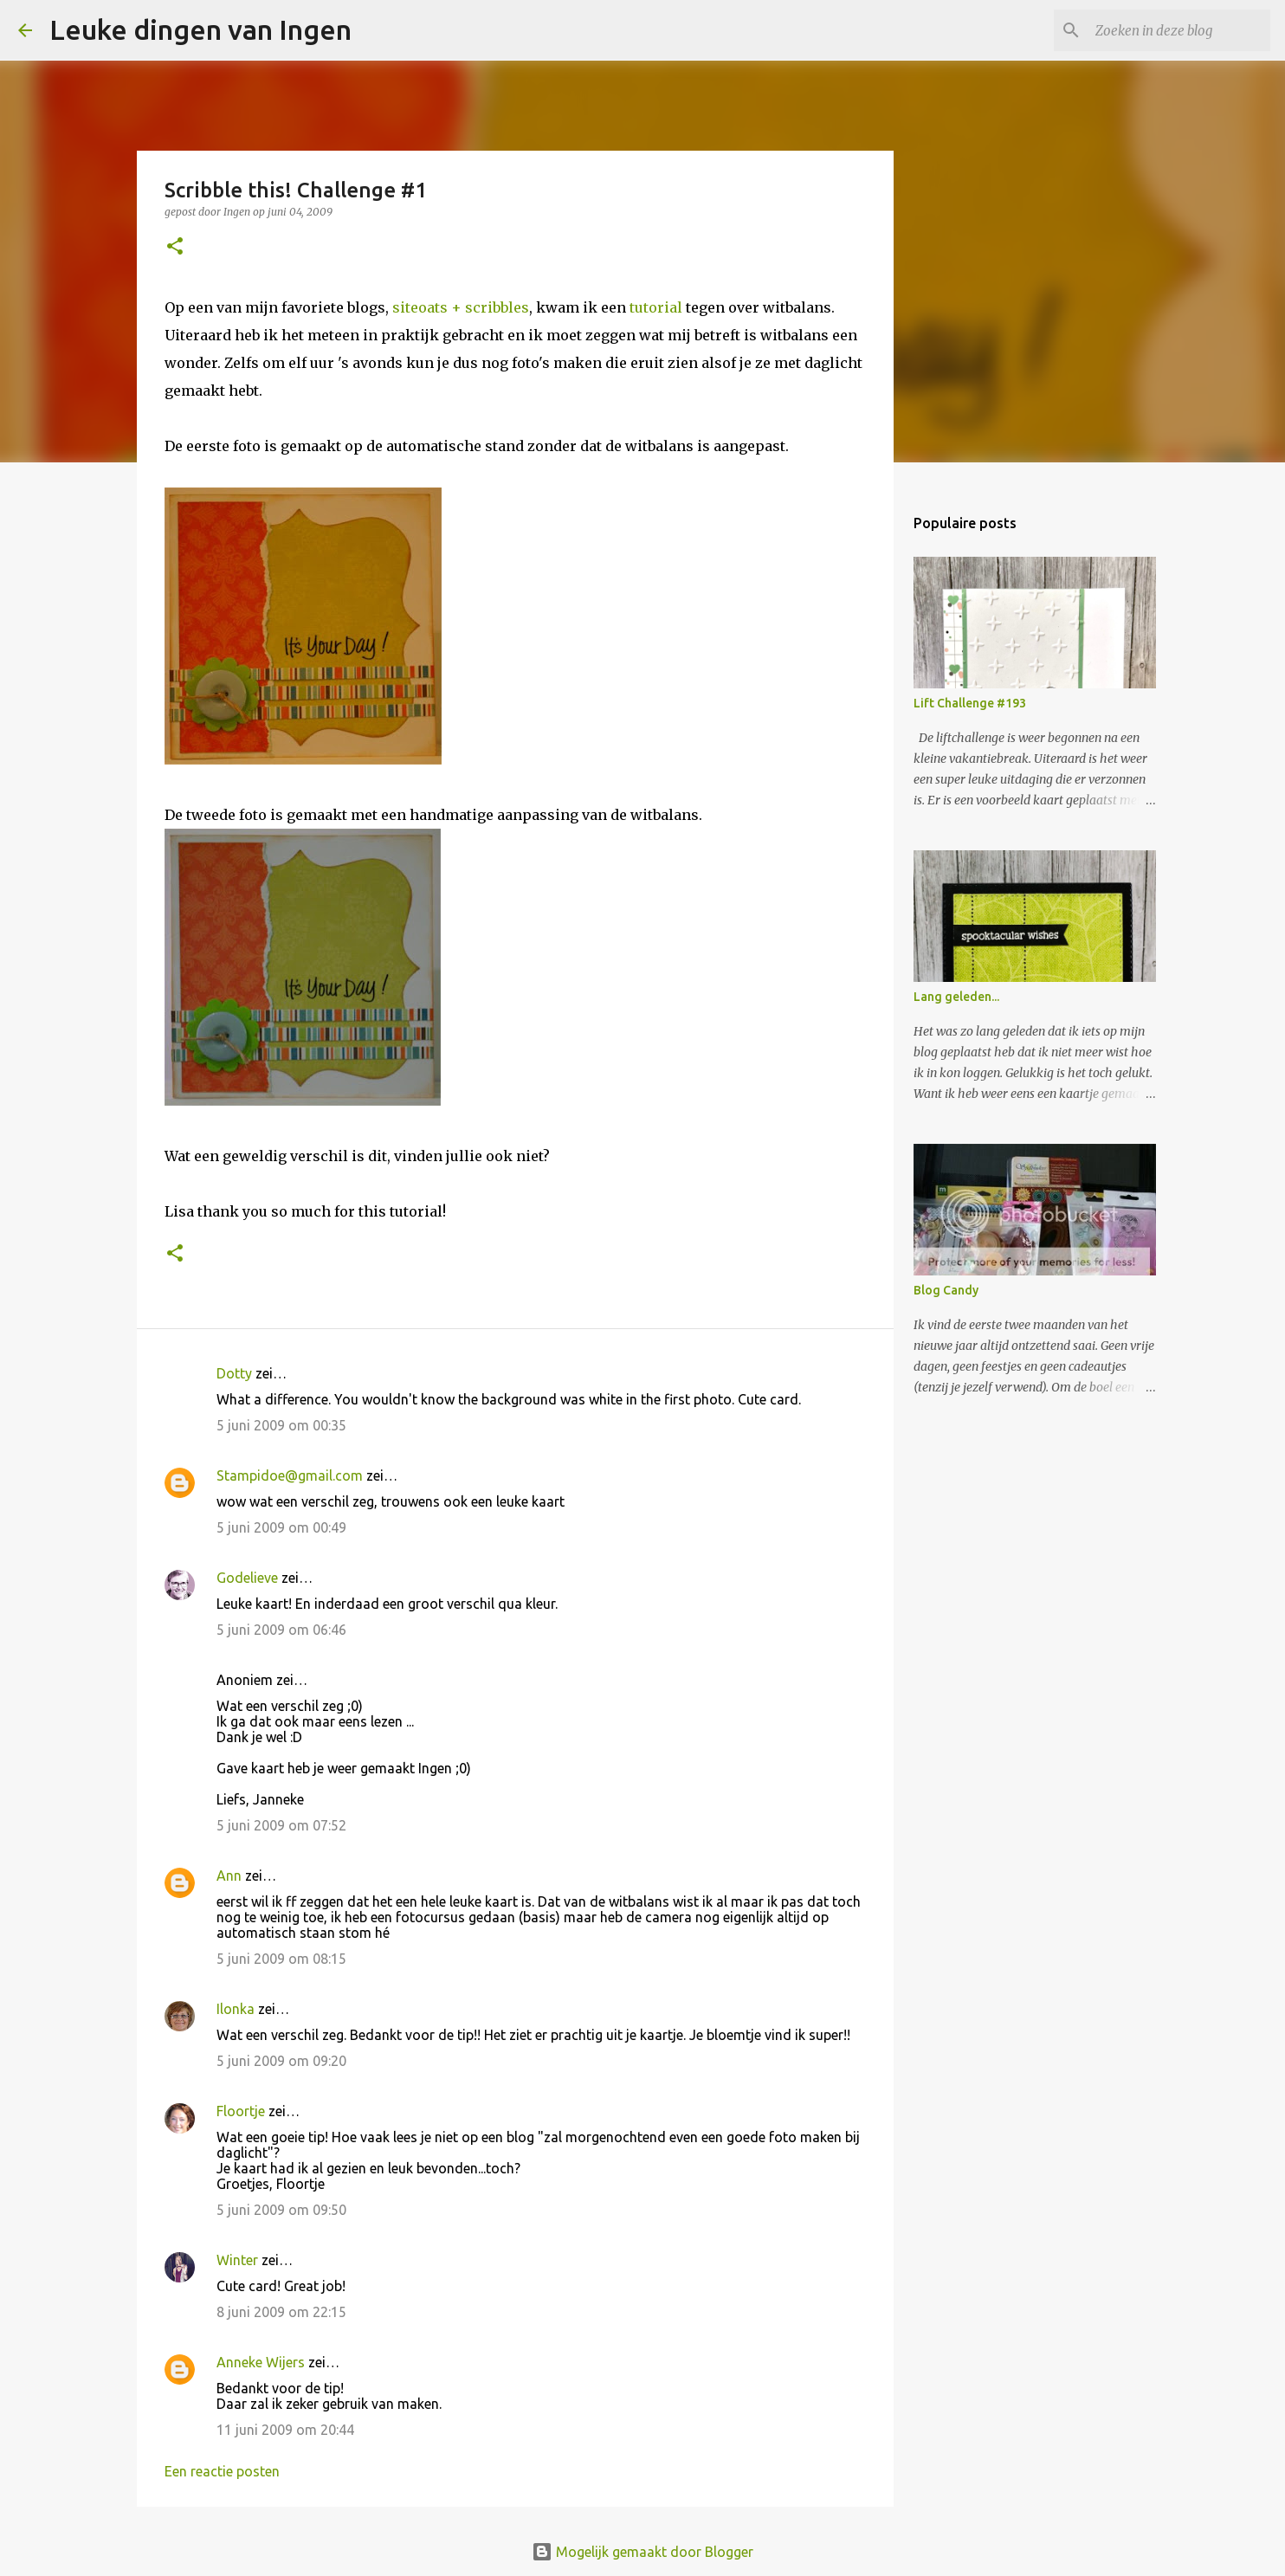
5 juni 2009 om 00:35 (281, 1425)
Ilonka (235, 2009)
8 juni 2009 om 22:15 (281, 2312)
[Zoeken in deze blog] (1179, 30)
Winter (237, 2260)
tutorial (656, 307)
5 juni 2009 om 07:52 (281, 1825)
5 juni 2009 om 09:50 (281, 2210)
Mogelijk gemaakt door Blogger (642, 2552)
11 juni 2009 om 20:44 (285, 2429)
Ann (229, 1875)
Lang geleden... (956, 997)
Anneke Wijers (260, 2362)
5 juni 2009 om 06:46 (281, 1629)
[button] (175, 247)
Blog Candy (946, 1290)
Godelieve (247, 1577)
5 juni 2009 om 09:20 (281, 2061)
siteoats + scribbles (460, 307)
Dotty (234, 1373)
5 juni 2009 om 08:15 (281, 1958)
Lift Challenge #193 (970, 703)
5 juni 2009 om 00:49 (281, 1527)
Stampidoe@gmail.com (289, 1475)
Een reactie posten (222, 2471)
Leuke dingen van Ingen (200, 29)
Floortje (240, 2111)
